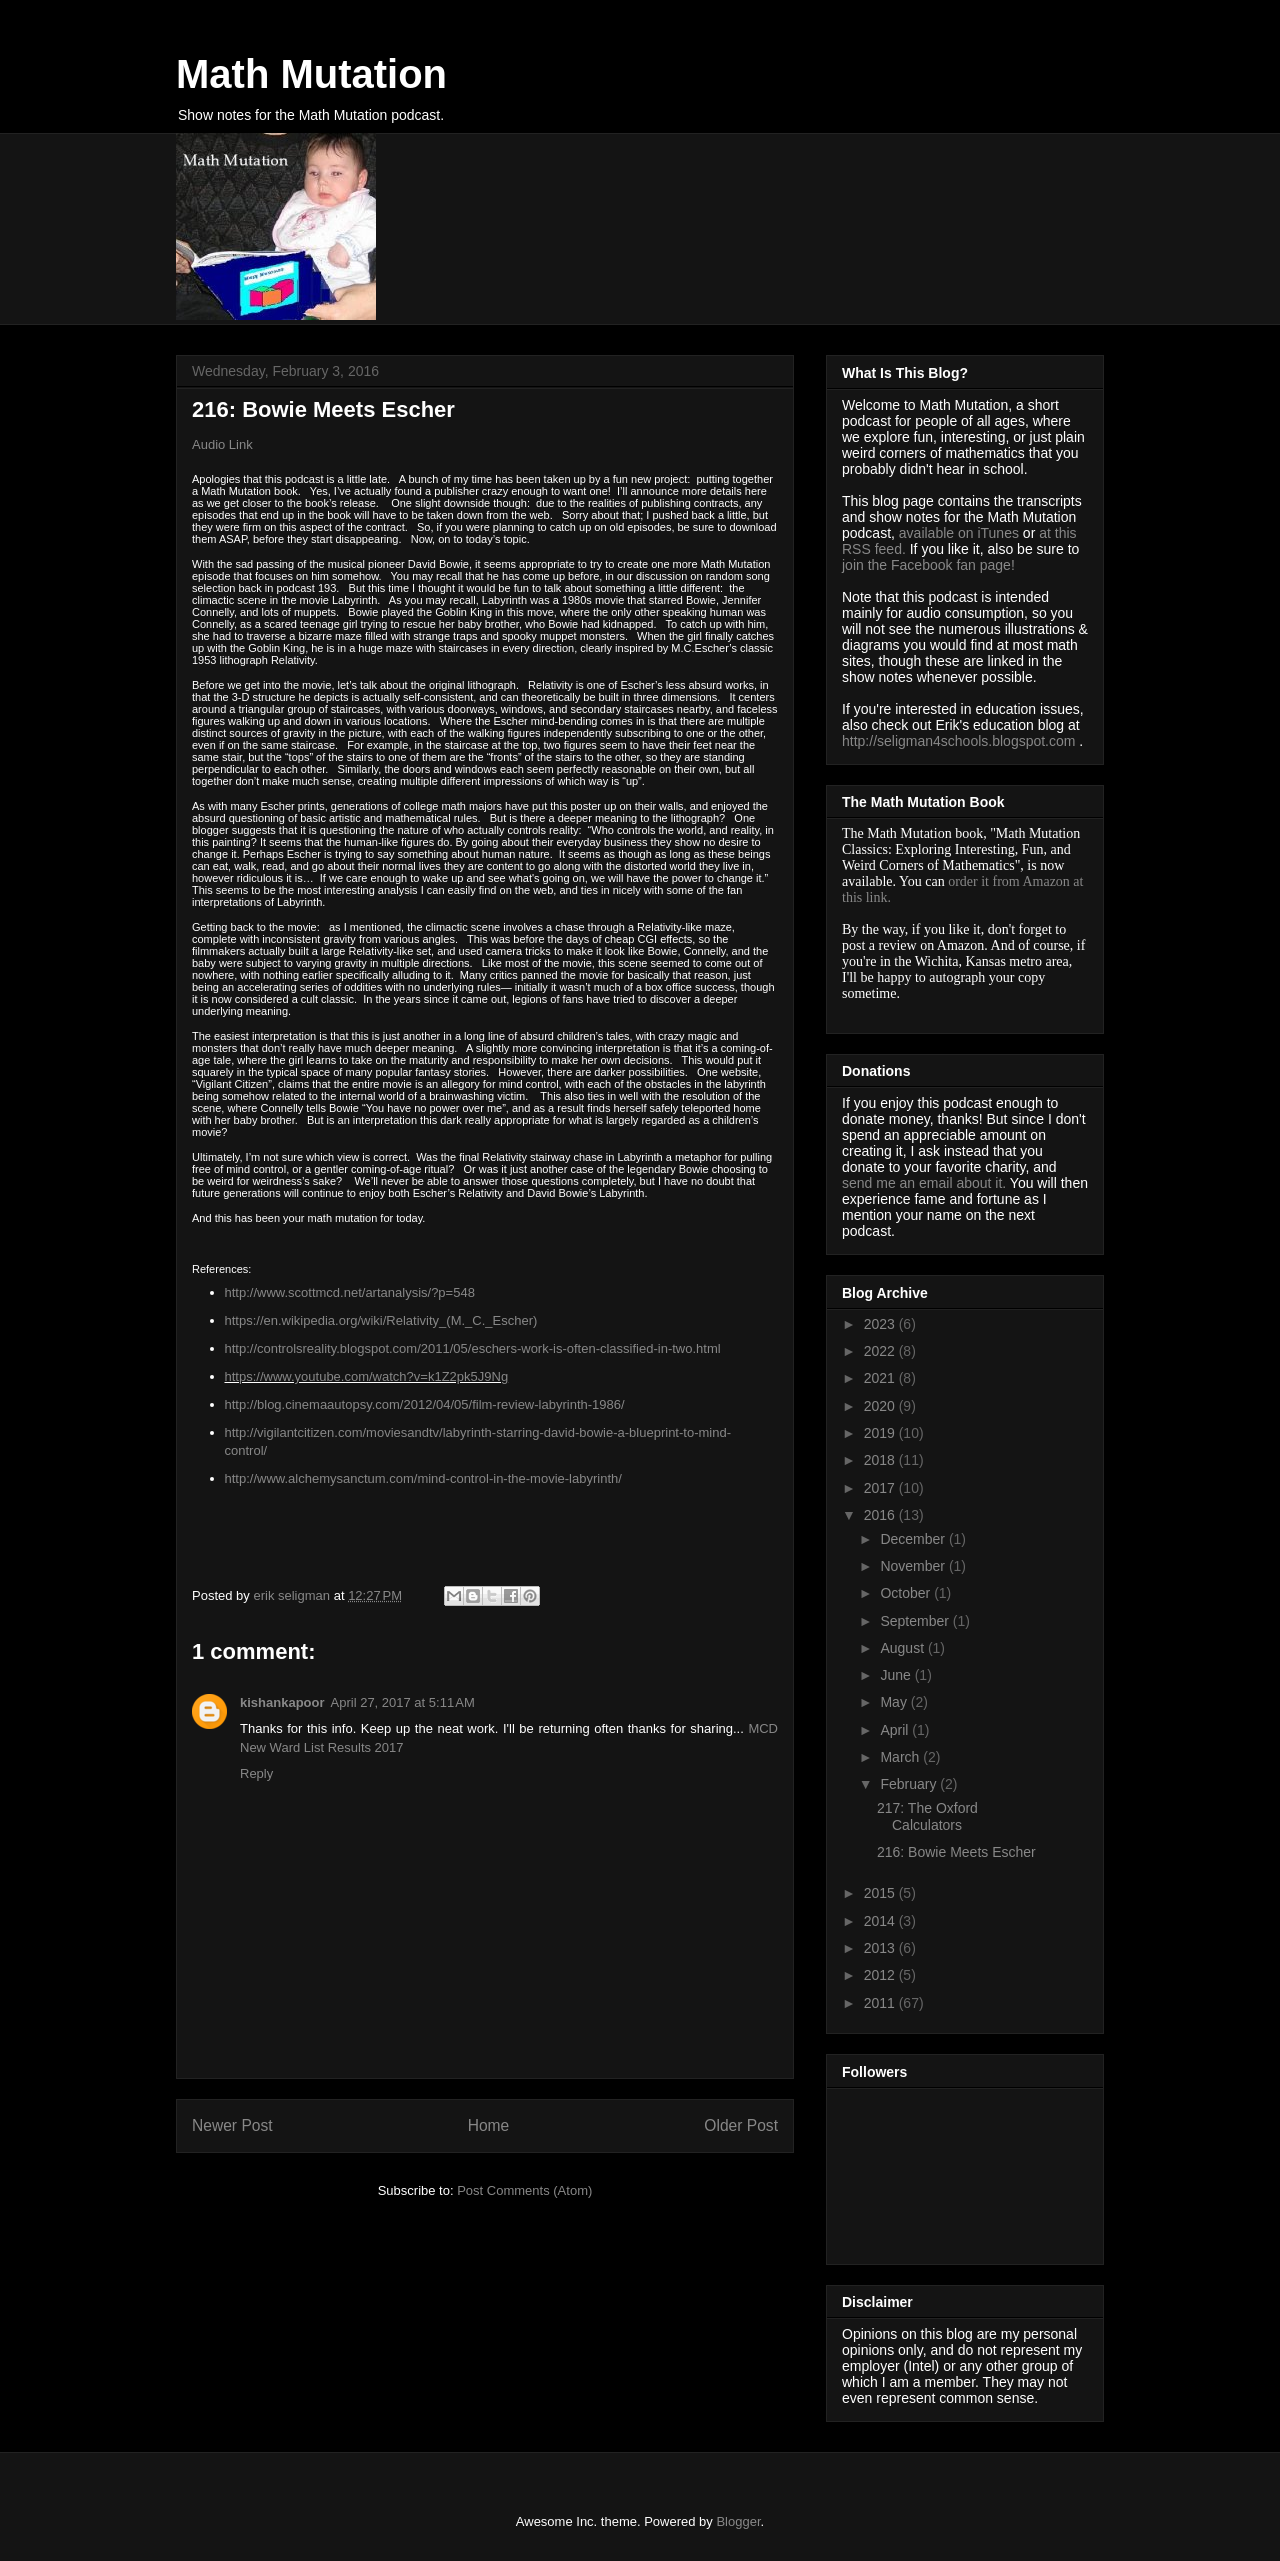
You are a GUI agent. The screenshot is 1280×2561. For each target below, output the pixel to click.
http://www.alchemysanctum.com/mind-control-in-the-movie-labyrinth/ (423, 1478)
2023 (881, 1324)
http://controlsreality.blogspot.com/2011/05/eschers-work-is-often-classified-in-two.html (473, 1348)
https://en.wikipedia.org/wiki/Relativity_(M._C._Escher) (381, 1320)
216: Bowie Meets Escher (956, 1852)
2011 (881, 2003)
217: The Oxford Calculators (927, 1816)
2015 (881, 1893)
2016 (881, 1515)
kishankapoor (282, 1702)
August (903, 1648)
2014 (881, 1921)
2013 (881, 1948)
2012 (881, 1975)
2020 (881, 1406)
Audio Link (222, 444)
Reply (256, 1773)
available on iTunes (961, 533)
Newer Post (232, 2125)
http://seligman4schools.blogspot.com (958, 741)
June (897, 1675)
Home (489, 2125)
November (914, 1566)
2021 (881, 1378)
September (916, 1621)
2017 (881, 1488)
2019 (881, 1433)
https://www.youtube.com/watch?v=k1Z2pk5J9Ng (367, 1376)
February (910, 1784)
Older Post (741, 2125)
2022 (881, 1351)
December (914, 1539)
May (895, 1702)
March (901, 1757)
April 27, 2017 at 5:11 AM (403, 1702)
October (907, 1593)
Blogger (738, 2521)
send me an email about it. (924, 1183)
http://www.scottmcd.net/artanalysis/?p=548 (350, 1292)
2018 (881, 1460)
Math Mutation (311, 74)
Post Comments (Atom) (524, 2190)
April (896, 1730)
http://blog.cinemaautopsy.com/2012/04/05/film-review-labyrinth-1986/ (425, 1404)
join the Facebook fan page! (928, 565)
